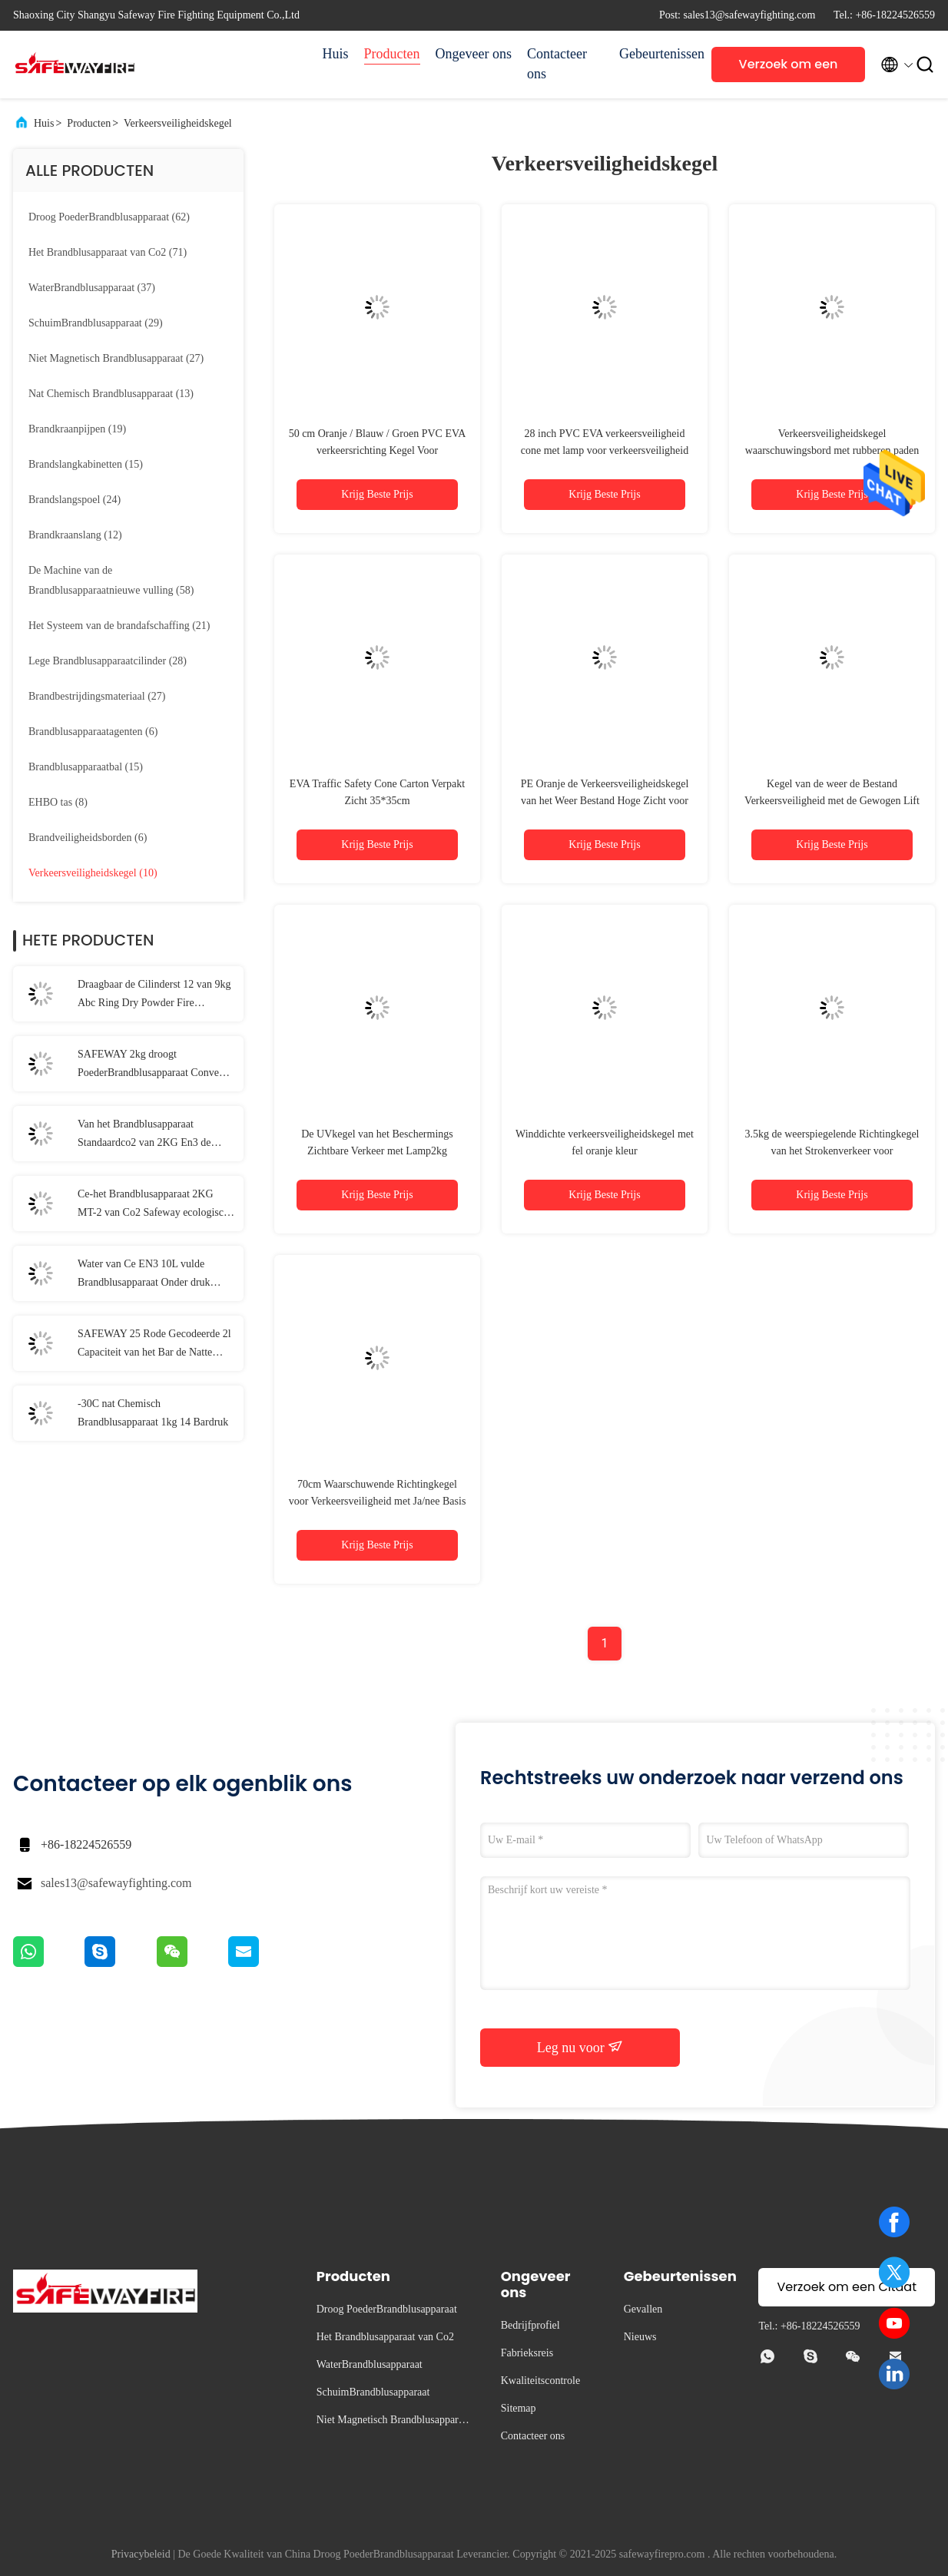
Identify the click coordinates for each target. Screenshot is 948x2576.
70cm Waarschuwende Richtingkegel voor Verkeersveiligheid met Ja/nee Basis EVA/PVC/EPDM (377, 1501)
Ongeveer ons (474, 53)
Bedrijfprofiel (530, 2325)
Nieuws (640, 2337)
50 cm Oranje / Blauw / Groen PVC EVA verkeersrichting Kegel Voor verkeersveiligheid (377, 450)
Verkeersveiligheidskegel (178, 123)
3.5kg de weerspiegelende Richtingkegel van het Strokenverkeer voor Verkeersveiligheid (831, 1151)
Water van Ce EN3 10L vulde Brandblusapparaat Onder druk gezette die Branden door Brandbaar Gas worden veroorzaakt (155, 1275)
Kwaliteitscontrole (540, 2380)
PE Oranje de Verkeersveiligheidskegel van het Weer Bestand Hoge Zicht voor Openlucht (605, 800)
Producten (392, 53)
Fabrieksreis (527, 2353)
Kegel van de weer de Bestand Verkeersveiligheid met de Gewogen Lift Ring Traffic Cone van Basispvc (832, 800)
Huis (336, 53)
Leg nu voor (580, 2046)
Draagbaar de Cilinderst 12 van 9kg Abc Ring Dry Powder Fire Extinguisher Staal (154, 995)
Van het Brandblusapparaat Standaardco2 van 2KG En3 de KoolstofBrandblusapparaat (144, 1135)
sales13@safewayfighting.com (116, 1882)
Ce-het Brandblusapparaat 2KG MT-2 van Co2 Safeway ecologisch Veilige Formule (153, 1205)
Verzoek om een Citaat (788, 68)
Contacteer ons (557, 63)
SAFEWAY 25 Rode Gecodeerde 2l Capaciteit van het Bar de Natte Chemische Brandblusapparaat (154, 1345)
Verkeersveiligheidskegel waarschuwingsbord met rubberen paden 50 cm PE (832, 450)
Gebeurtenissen (657, 53)
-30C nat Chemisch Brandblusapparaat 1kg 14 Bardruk (153, 1413)
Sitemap (518, 2408)
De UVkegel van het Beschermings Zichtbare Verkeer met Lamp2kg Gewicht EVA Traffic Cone (377, 1151)
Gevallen (643, 2309)
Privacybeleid (141, 2554)
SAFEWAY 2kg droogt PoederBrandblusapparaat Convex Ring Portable (151, 1065)
